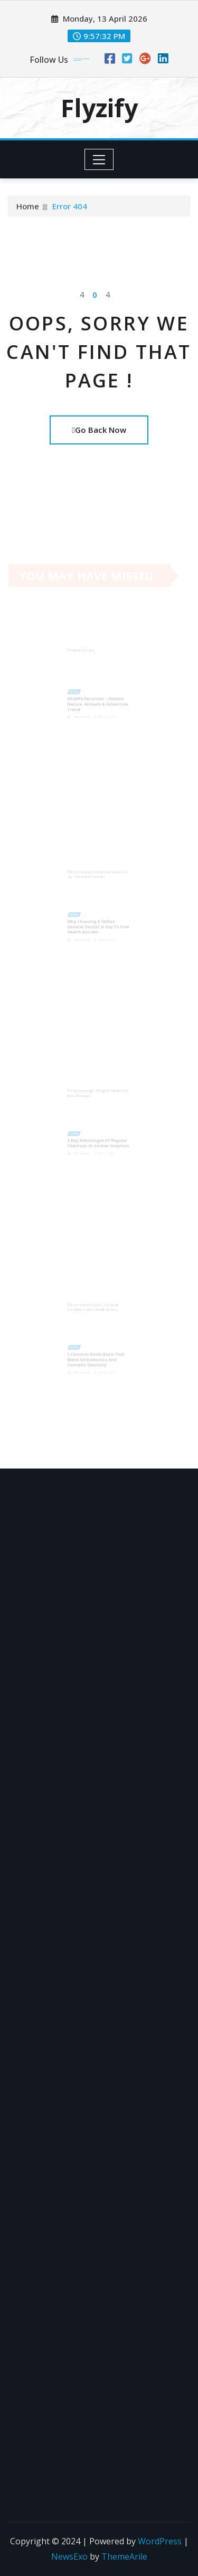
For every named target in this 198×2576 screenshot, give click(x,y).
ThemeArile (124, 2556)
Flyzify (99, 107)
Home (27, 207)
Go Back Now (99, 429)
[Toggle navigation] (99, 159)
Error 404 (69, 207)
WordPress (160, 2541)
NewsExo (69, 2556)
